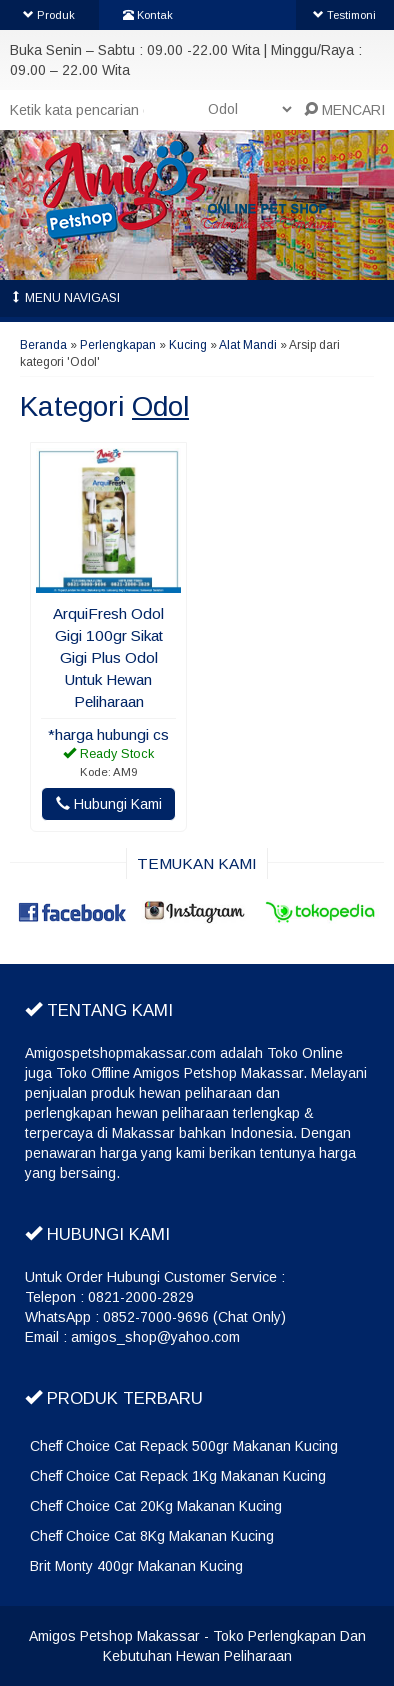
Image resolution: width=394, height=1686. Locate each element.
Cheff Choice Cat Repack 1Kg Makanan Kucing (178, 1476)
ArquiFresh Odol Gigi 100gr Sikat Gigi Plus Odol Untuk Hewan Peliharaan (108, 657)
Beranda (43, 345)
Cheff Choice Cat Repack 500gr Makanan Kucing (184, 1446)
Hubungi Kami (109, 804)
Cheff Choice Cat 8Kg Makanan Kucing (152, 1536)
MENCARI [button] (344, 110)
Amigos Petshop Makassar (114, 1636)
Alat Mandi (248, 345)
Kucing (188, 345)
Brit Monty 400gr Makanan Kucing (136, 1566)
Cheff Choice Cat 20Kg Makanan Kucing (156, 1506)
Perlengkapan (118, 345)
